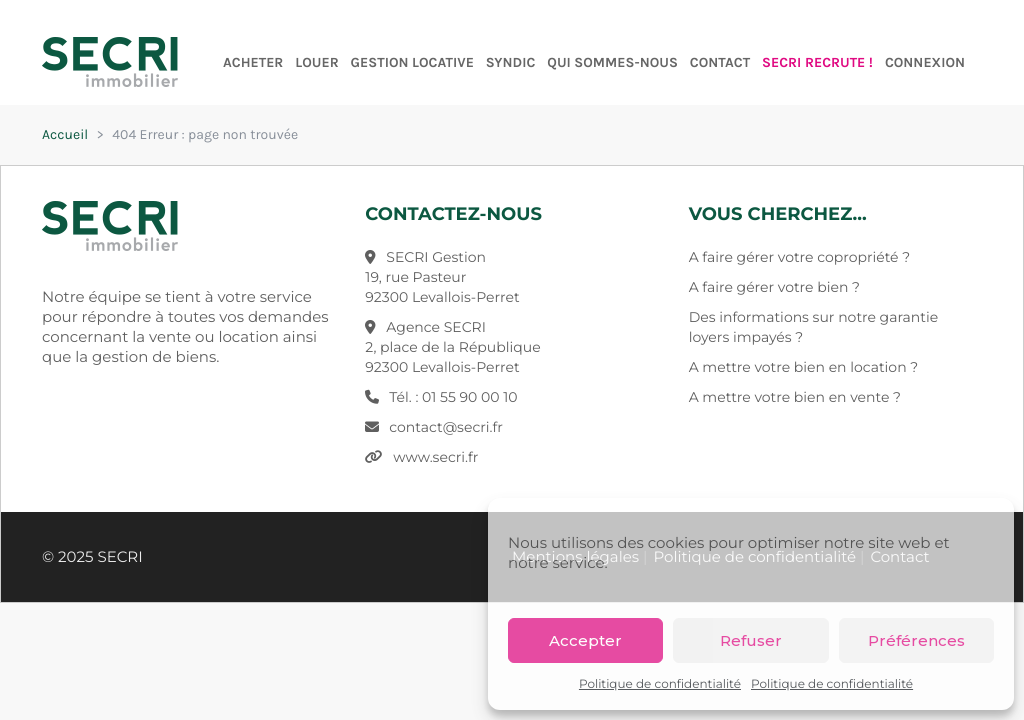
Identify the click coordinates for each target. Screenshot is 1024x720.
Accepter (585, 640)
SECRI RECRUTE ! (817, 62)
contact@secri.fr (446, 427)
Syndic (511, 62)
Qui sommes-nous (612, 62)
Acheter (253, 62)
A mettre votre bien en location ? (804, 367)
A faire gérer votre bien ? (774, 287)
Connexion (925, 62)
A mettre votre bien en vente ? (795, 397)
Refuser (751, 640)
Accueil (65, 134)
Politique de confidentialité (660, 684)
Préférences (916, 640)
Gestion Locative (412, 62)
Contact (720, 62)
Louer (316, 62)
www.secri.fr (435, 457)
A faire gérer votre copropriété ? (799, 257)
